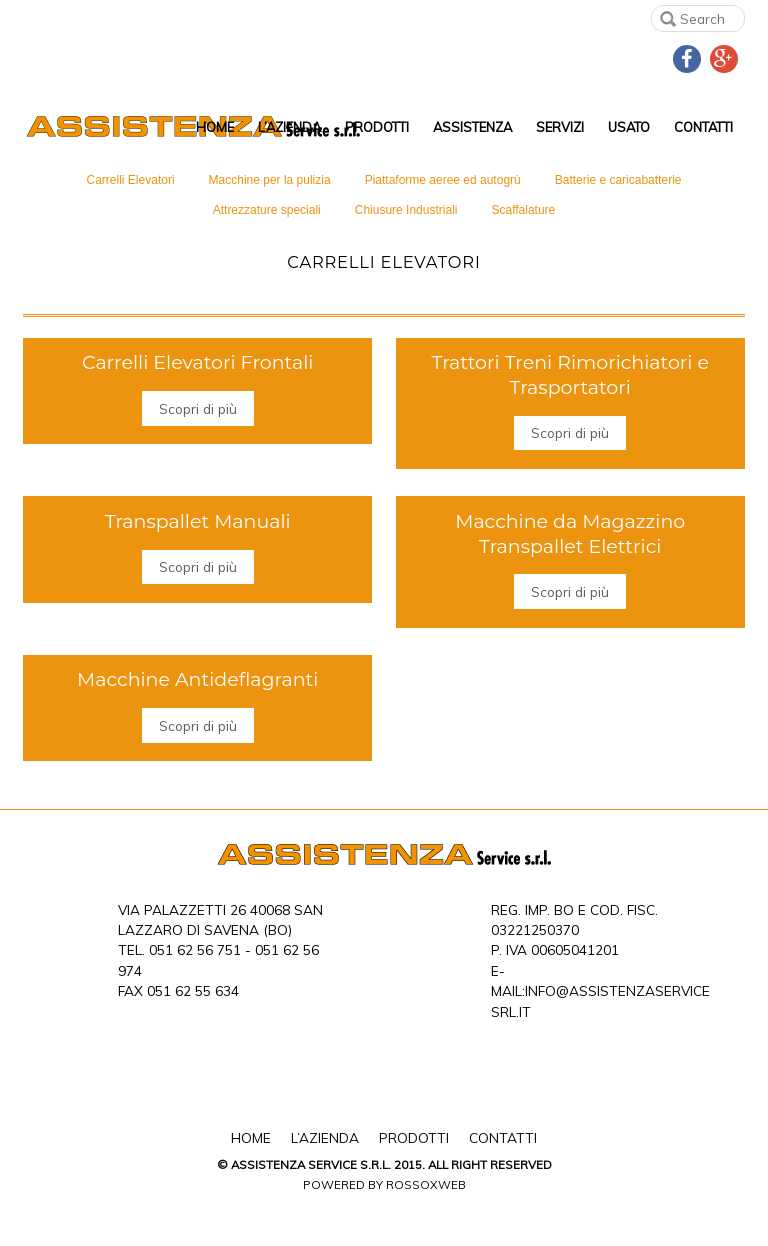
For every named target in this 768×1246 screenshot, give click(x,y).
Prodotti (377, 127)
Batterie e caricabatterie (618, 180)
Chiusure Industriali (406, 210)
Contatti (703, 127)
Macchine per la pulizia (270, 180)
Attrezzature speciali (267, 210)
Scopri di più (198, 408)
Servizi (560, 127)
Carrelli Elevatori (131, 180)
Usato (629, 127)
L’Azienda (289, 127)
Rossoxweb (426, 1184)
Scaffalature (523, 210)
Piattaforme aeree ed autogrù (443, 180)
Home (215, 127)
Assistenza (472, 127)
